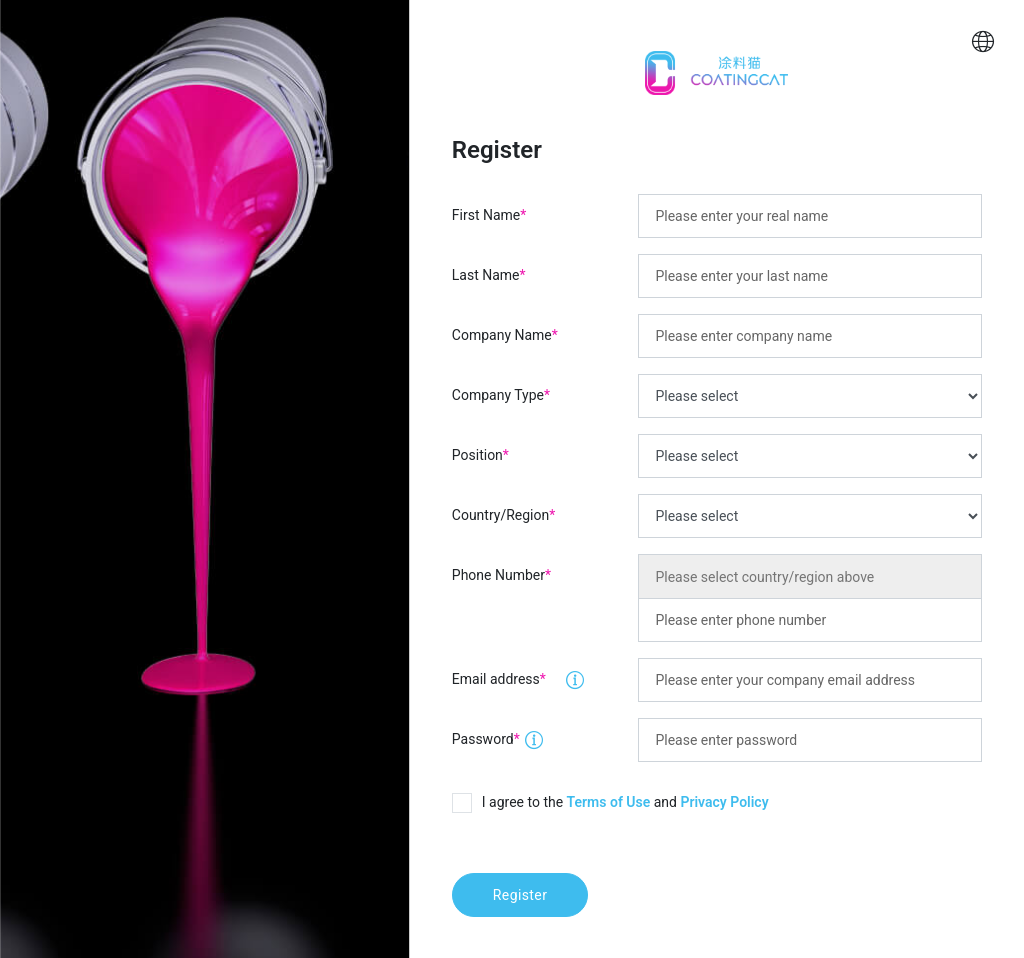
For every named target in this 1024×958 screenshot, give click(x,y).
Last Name (489, 275)
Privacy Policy (724, 802)
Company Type (501, 395)
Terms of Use (609, 802)
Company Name (505, 335)
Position (480, 455)
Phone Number (501, 575)
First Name (489, 215)
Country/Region (503, 515)
